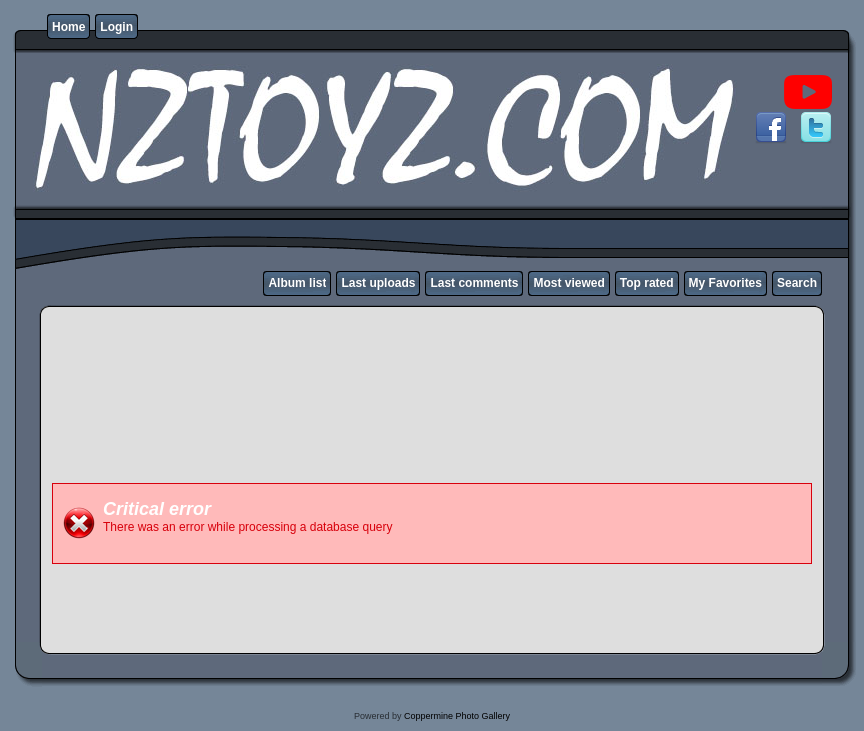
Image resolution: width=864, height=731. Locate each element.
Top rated (647, 283)
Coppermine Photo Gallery (457, 716)
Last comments (474, 283)
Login (116, 27)
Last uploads (378, 283)
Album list (297, 283)
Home (68, 27)
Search (797, 283)
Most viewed (568, 283)
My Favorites (725, 283)
